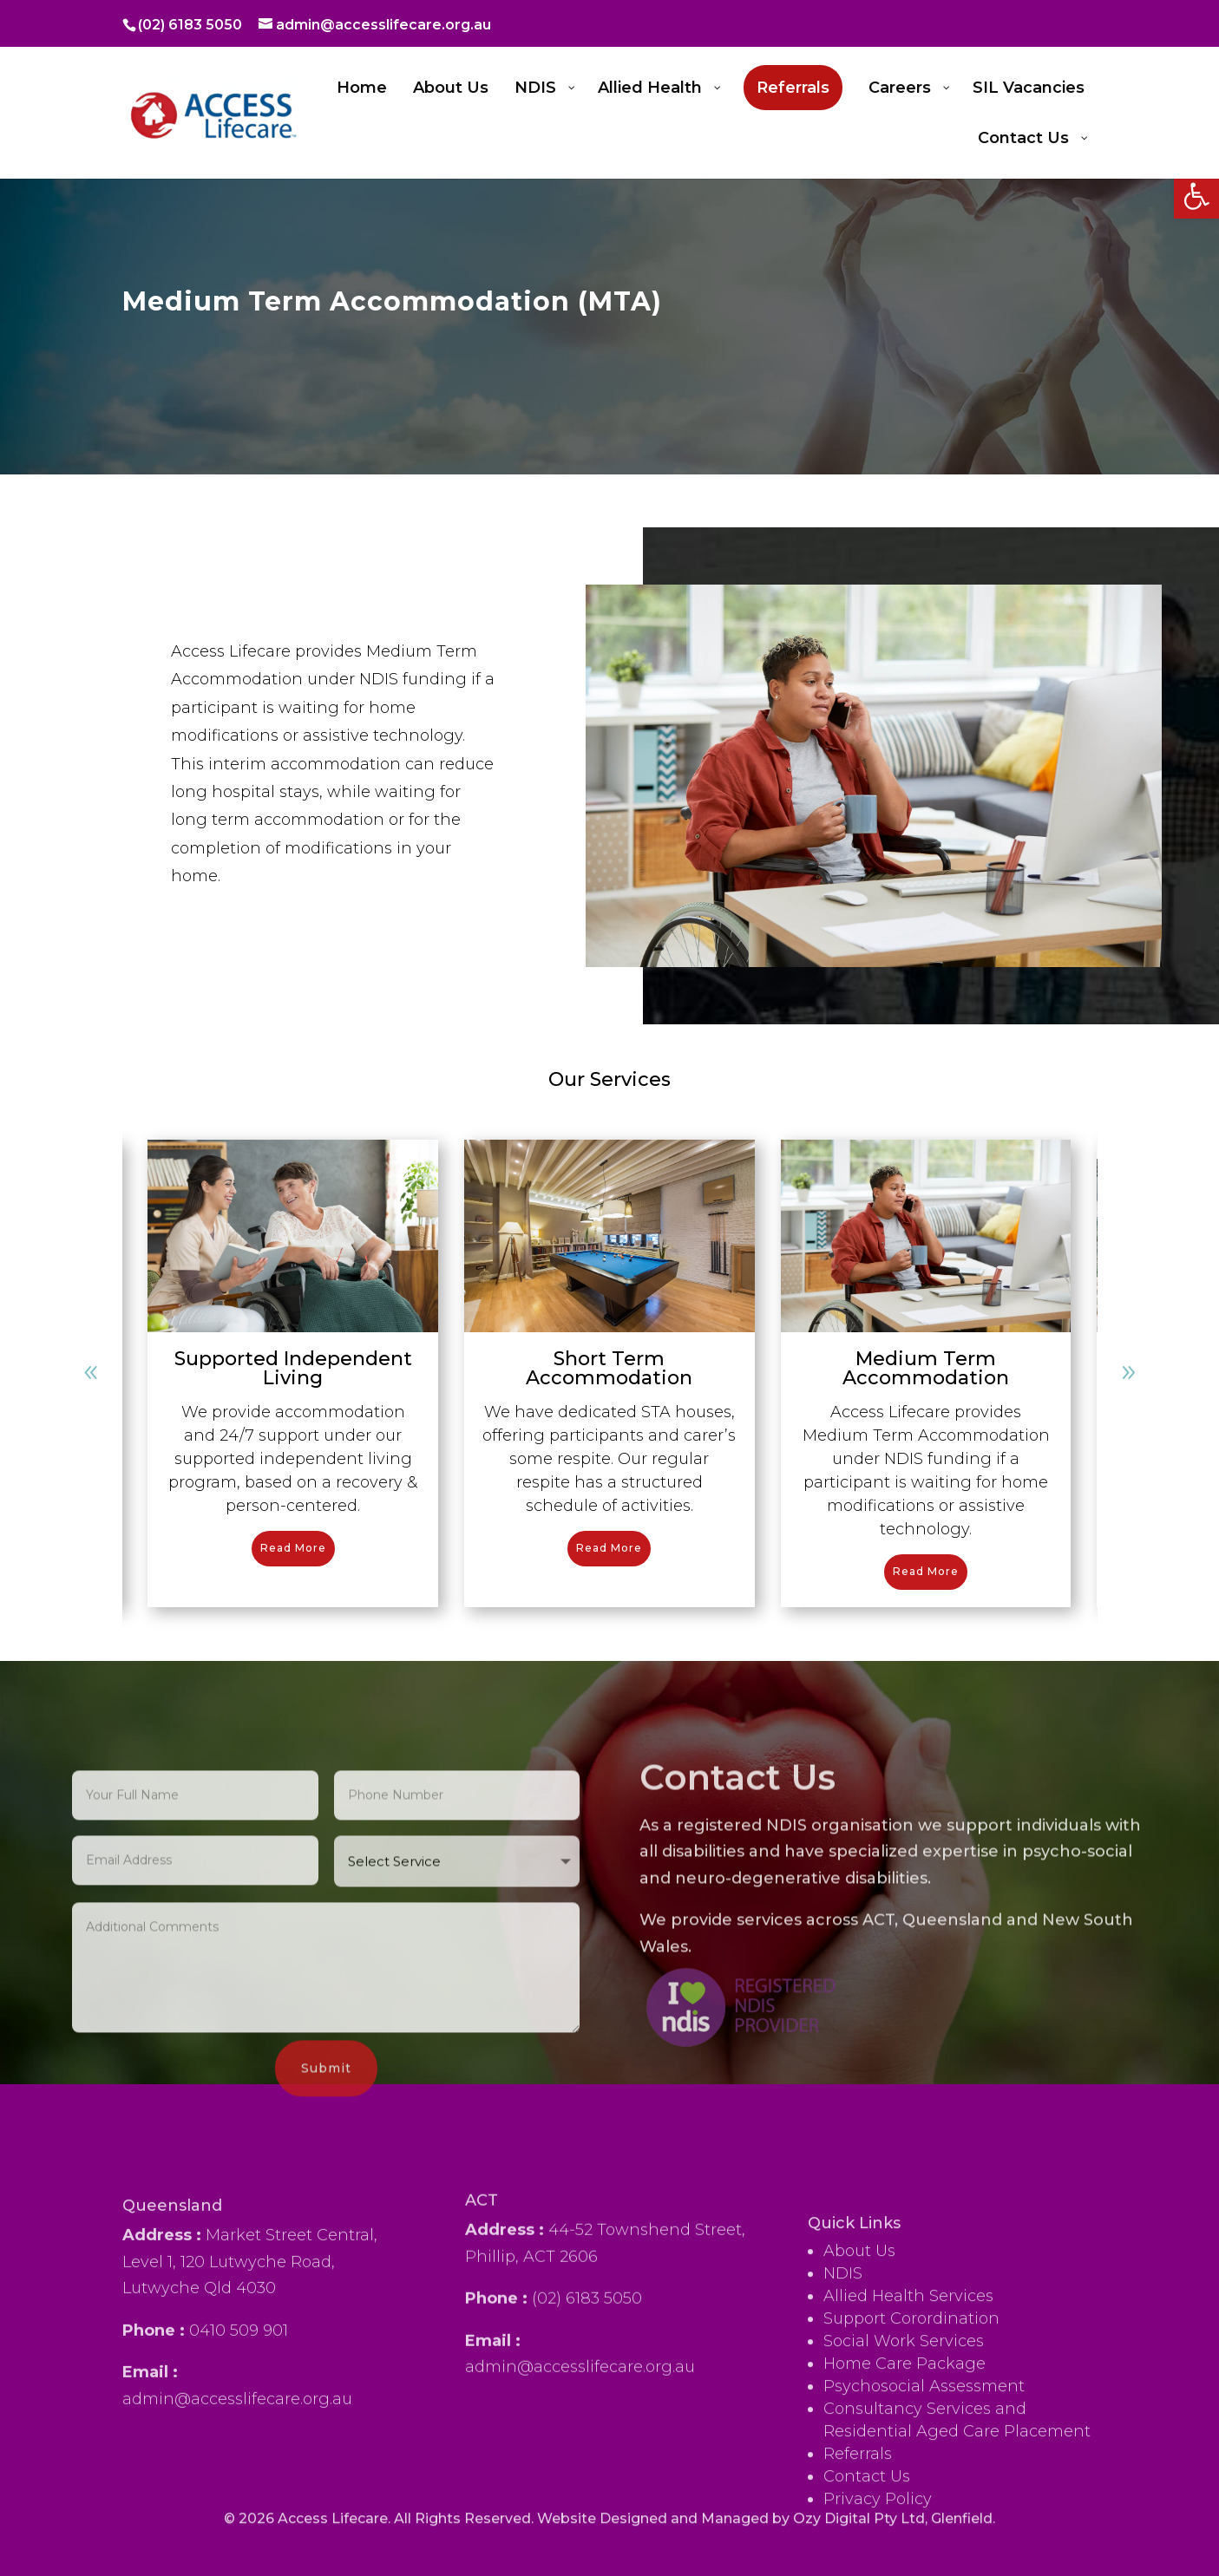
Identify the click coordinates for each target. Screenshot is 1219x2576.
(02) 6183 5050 (190, 24)
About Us (859, 2473)
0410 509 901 (238, 2484)
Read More (293, 1547)
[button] (1196, 196)
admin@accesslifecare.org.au (237, 2552)
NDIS (842, 2496)
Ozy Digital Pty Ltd (859, 2537)
